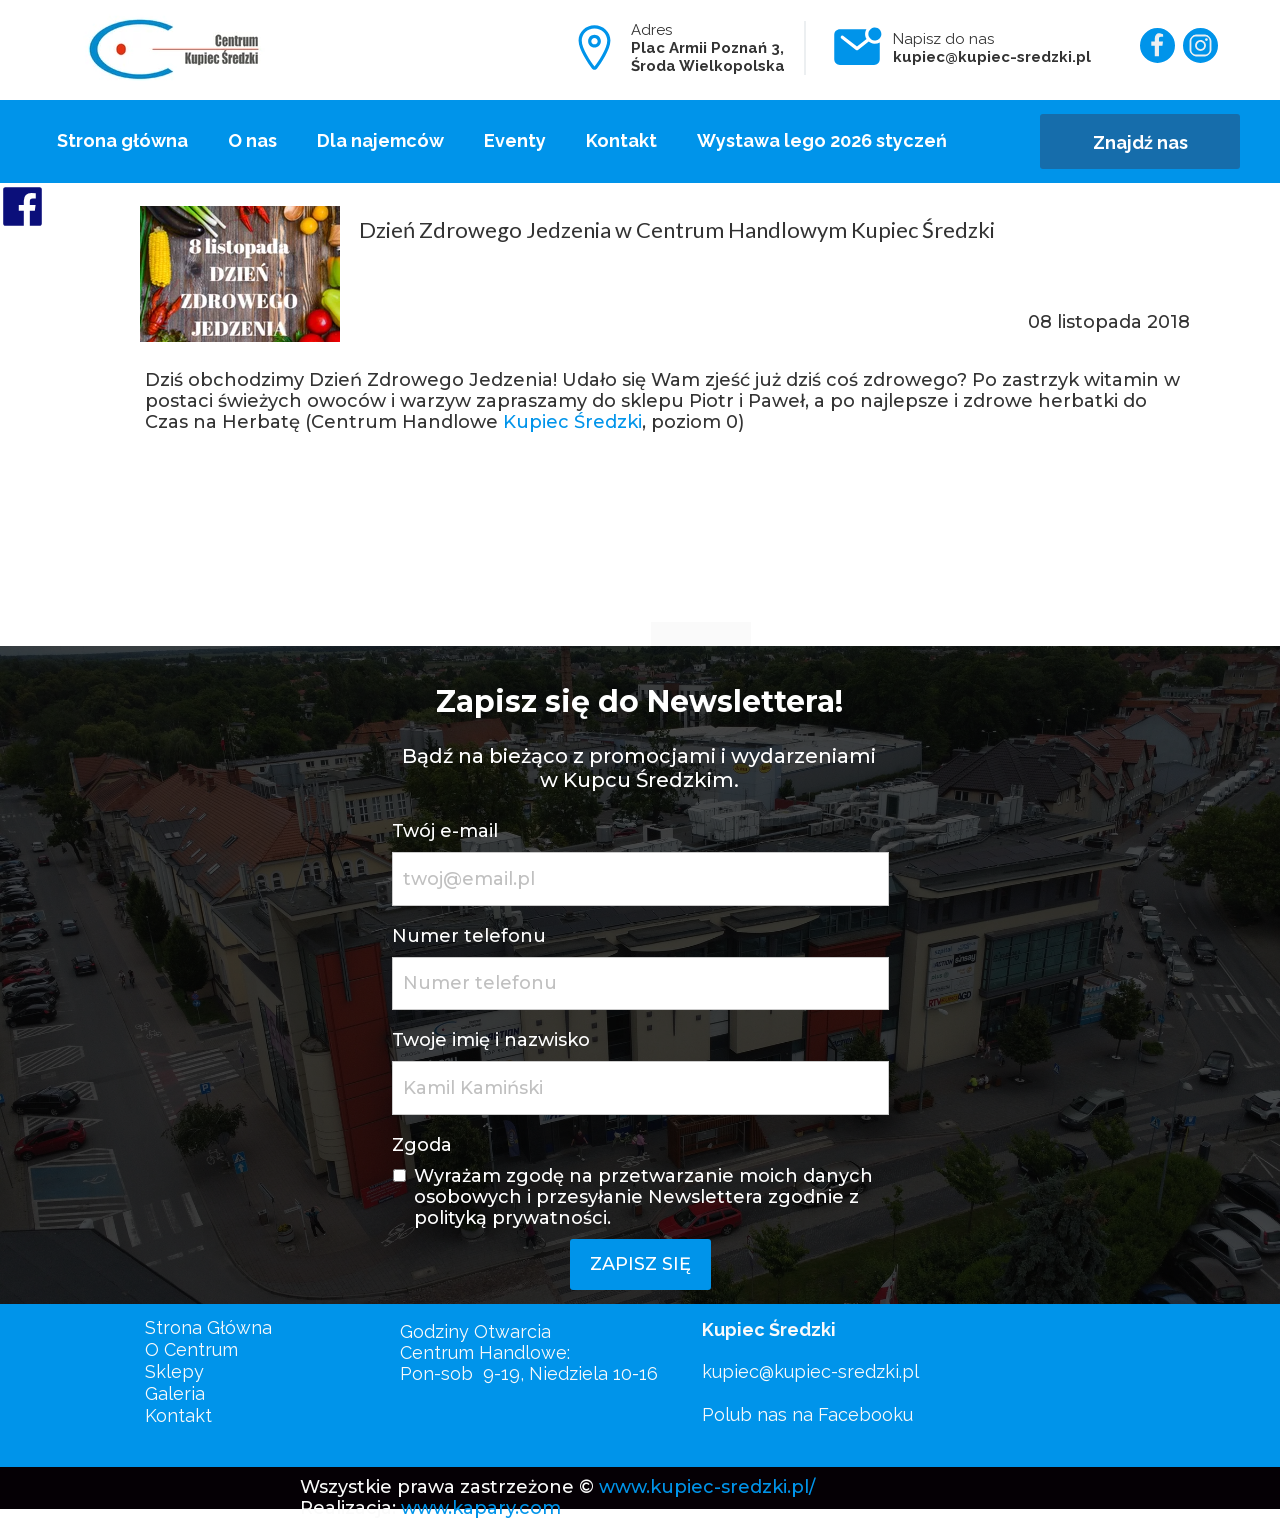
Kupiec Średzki (572, 422)
